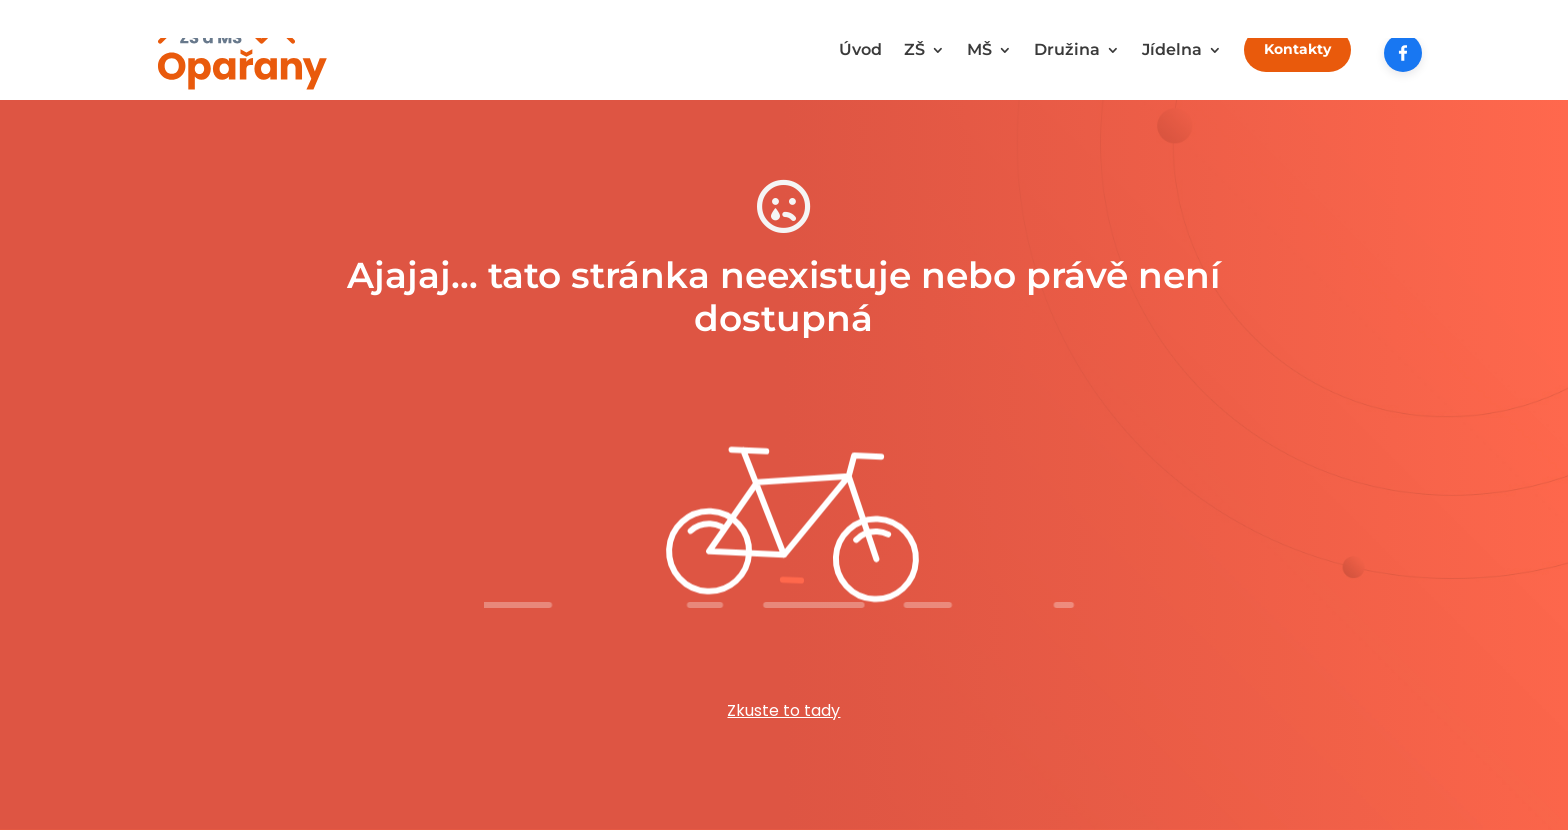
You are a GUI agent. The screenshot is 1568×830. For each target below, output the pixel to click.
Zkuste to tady (783, 710)
